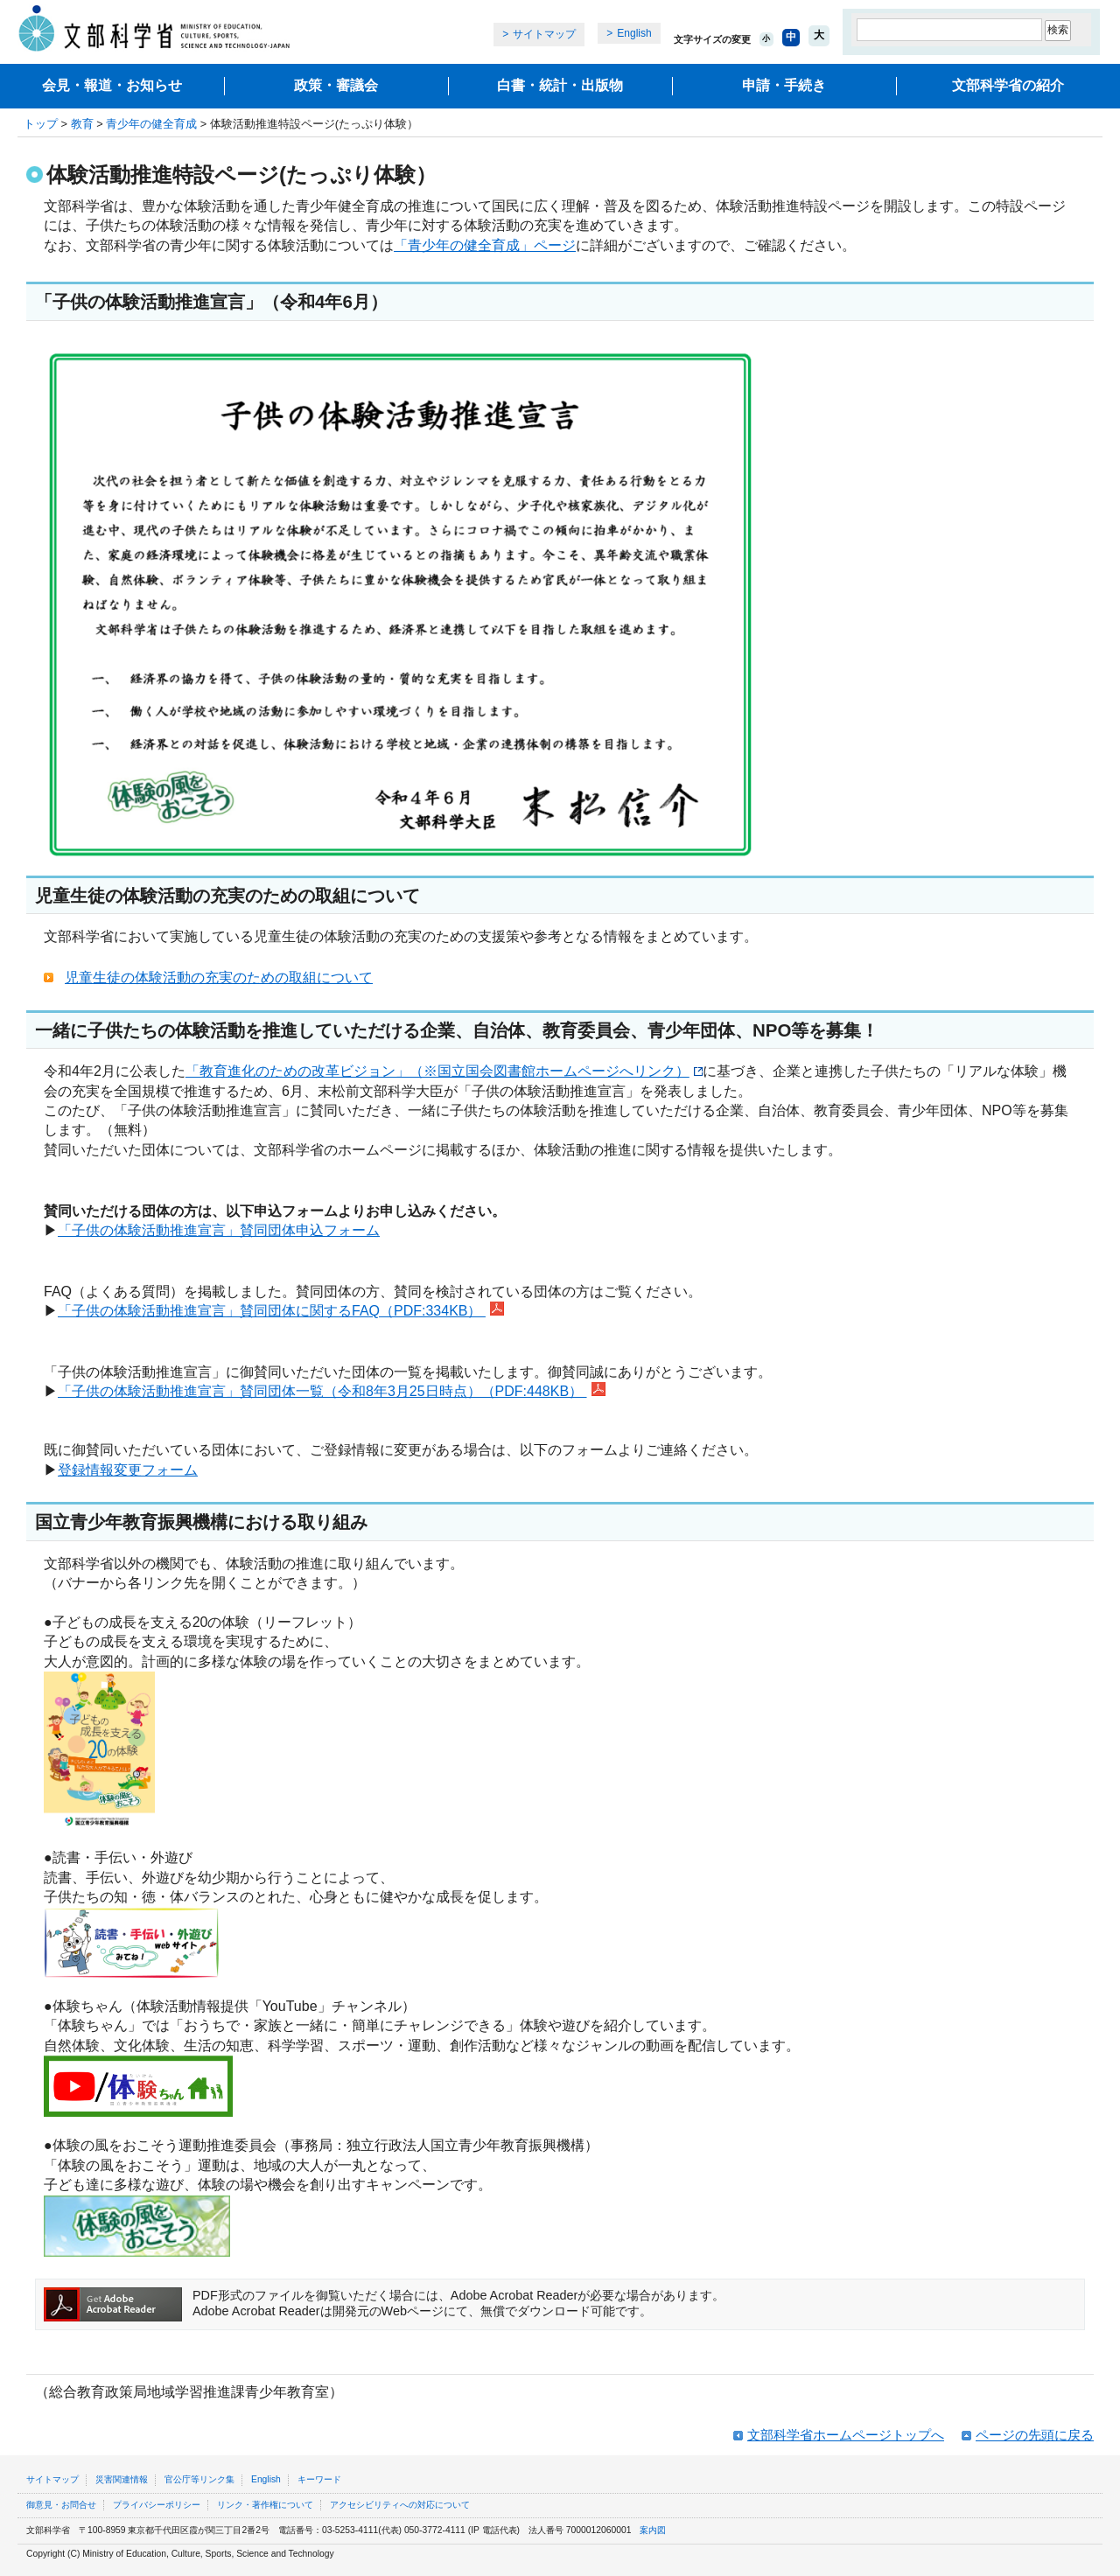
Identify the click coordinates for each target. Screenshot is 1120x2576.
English (634, 33)
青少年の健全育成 (151, 123)
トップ (41, 123)
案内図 (653, 2530)
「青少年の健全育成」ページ (485, 245)
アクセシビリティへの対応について (400, 2505)
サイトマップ (544, 34)
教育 (82, 123)
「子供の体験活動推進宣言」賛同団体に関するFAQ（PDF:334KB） (281, 1310)
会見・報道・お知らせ (112, 85)
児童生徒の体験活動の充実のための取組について (219, 977)
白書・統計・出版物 (560, 85)
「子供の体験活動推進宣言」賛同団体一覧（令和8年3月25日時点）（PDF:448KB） (322, 1391)
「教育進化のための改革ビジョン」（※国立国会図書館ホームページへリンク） (444, 1071)
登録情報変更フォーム (128, 1470)
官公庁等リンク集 (199, 2479)
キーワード (319, 2479)
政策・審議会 (336, 85)
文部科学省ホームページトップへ (845, 2434)
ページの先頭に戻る (1035, 2434)
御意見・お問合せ (61, 2505)
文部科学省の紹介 (1008, 85)
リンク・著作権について (265, 2505)
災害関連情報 (121, 2479)
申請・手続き (784, 85)
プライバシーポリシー (156, 2505)
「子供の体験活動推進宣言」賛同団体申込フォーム (219, 1230)
